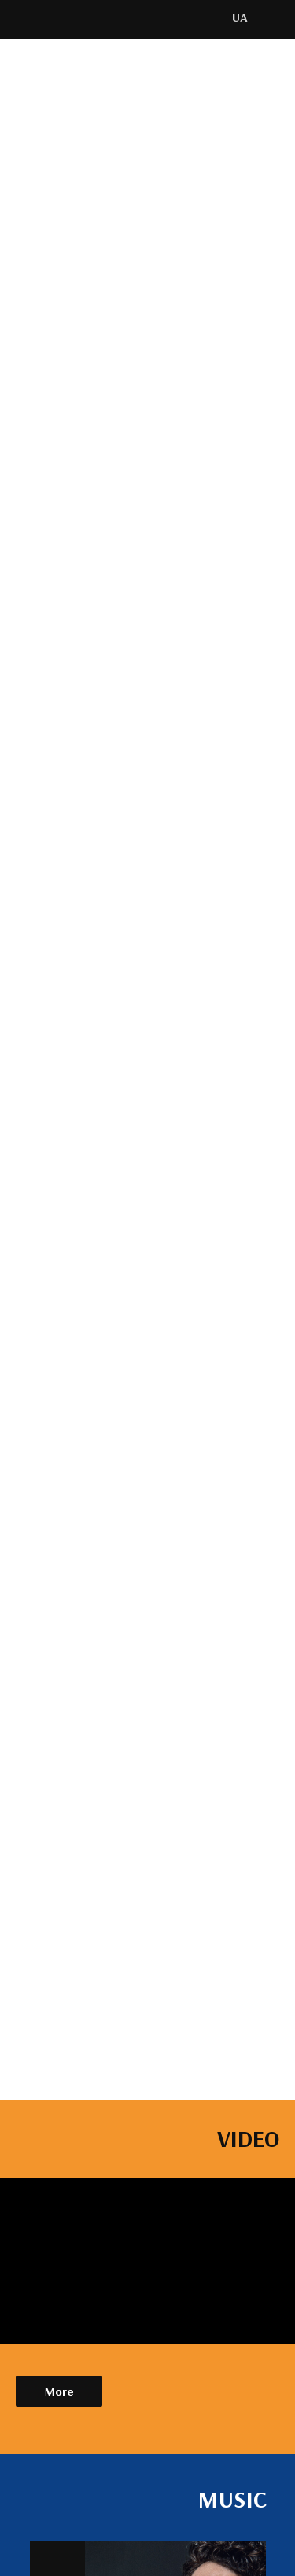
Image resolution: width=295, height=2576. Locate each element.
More (59, 2391)
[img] (49, 19)
